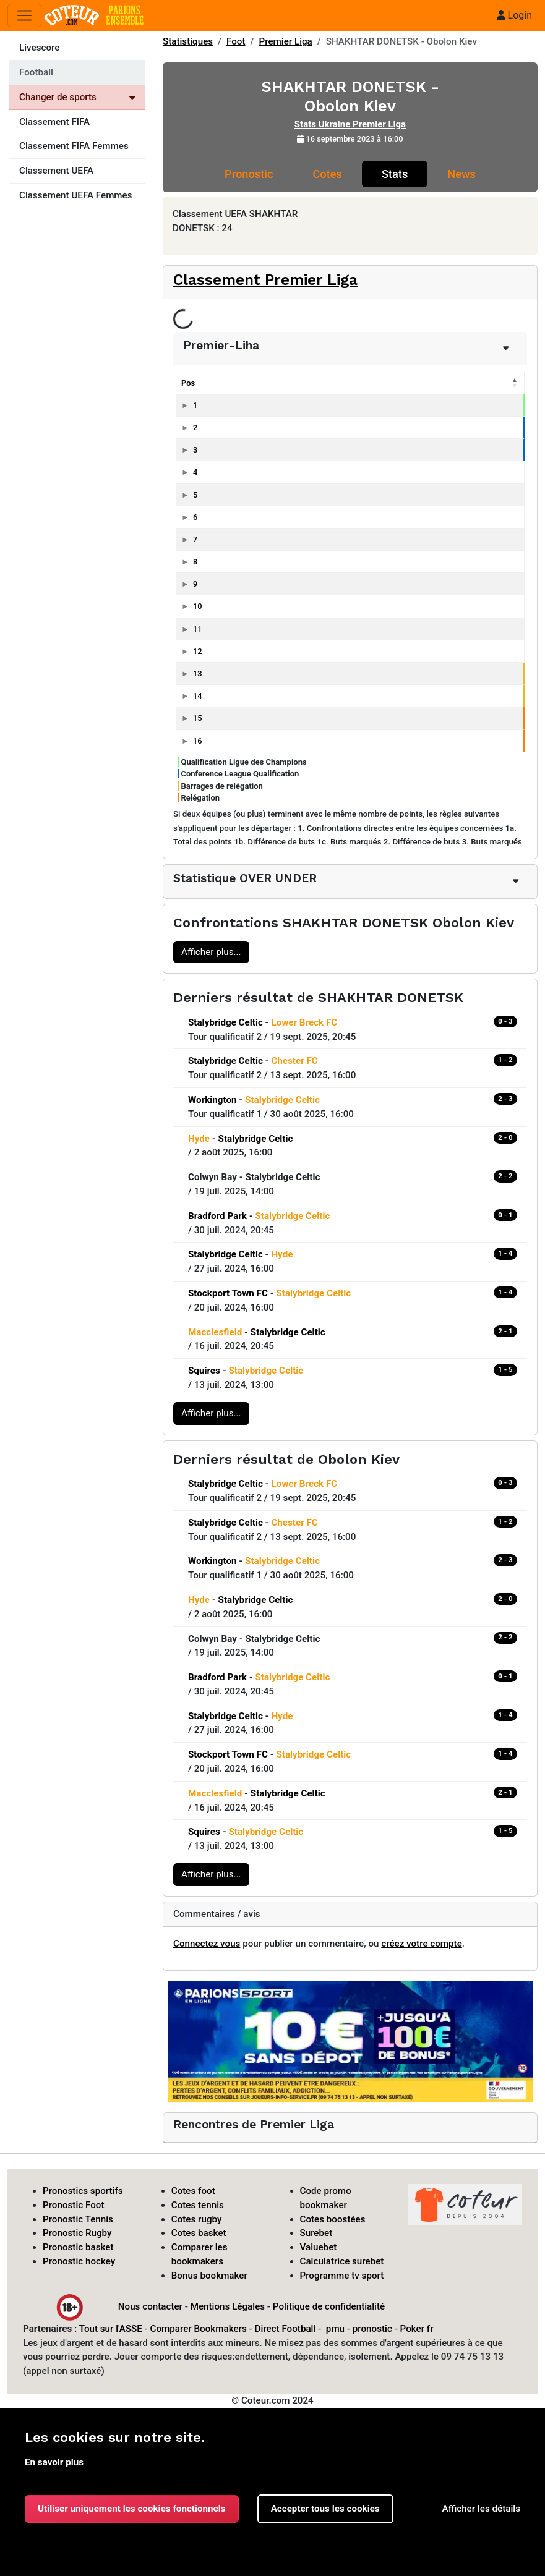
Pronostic (249, 174)
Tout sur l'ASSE (110, 2328)
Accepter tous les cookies (325, 2508)
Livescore (39, 47)
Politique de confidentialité (329, 2306)
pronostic (372, 2328)
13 (197, 673)
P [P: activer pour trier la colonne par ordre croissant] (441, 383)
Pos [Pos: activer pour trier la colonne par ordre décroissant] (188, 383)
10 (197, 606)
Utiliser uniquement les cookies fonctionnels (132, 2508)
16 (197, 741)
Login (514, 15)
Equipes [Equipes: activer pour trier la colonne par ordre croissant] (231, 383)
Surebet (316, 2232)
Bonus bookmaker (209, 2275)
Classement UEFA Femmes (75, 195)
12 (197, 651)
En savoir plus (54, 2462)
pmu (335, 2328)
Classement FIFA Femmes (74, 145)
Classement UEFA (56, 170)
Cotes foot (193, 2190)
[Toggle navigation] (24, 16)
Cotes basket (198, 2232)
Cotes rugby (196, 2219)
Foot (236, 41)
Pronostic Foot (74, 2205)
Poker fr (417, 2328)
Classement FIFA (54, 121)
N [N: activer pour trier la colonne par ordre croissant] (413, 383)
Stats (395, 174)
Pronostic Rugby (77, 2232)
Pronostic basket (78, 2247)
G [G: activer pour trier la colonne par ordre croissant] (385, 383)
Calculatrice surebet (342, 2261)
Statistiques (188, 41)
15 (197, 718)
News (461, 174)
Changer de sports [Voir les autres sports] (77, 97)
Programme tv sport (342, 2275)
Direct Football (284, 2328)
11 (197, 629)
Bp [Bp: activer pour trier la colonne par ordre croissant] (470, 383)
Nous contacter (150, 2306)
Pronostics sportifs (83, 2190)
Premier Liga (285, 41)
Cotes (326, 174)
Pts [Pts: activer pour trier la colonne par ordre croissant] (354, 383)
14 (197, 695)
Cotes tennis (197, 2205)
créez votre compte (421, 1943)
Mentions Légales (228, 2306)
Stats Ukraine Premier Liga (350, 124)
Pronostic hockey (79, 2261)
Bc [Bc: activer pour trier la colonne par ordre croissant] (502, 383)
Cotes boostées (333, 2219)
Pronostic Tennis (78, 2219)
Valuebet (318, 2247)
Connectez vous (206, 1943)
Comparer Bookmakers (198, 2328)
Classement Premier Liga (265, 280)
